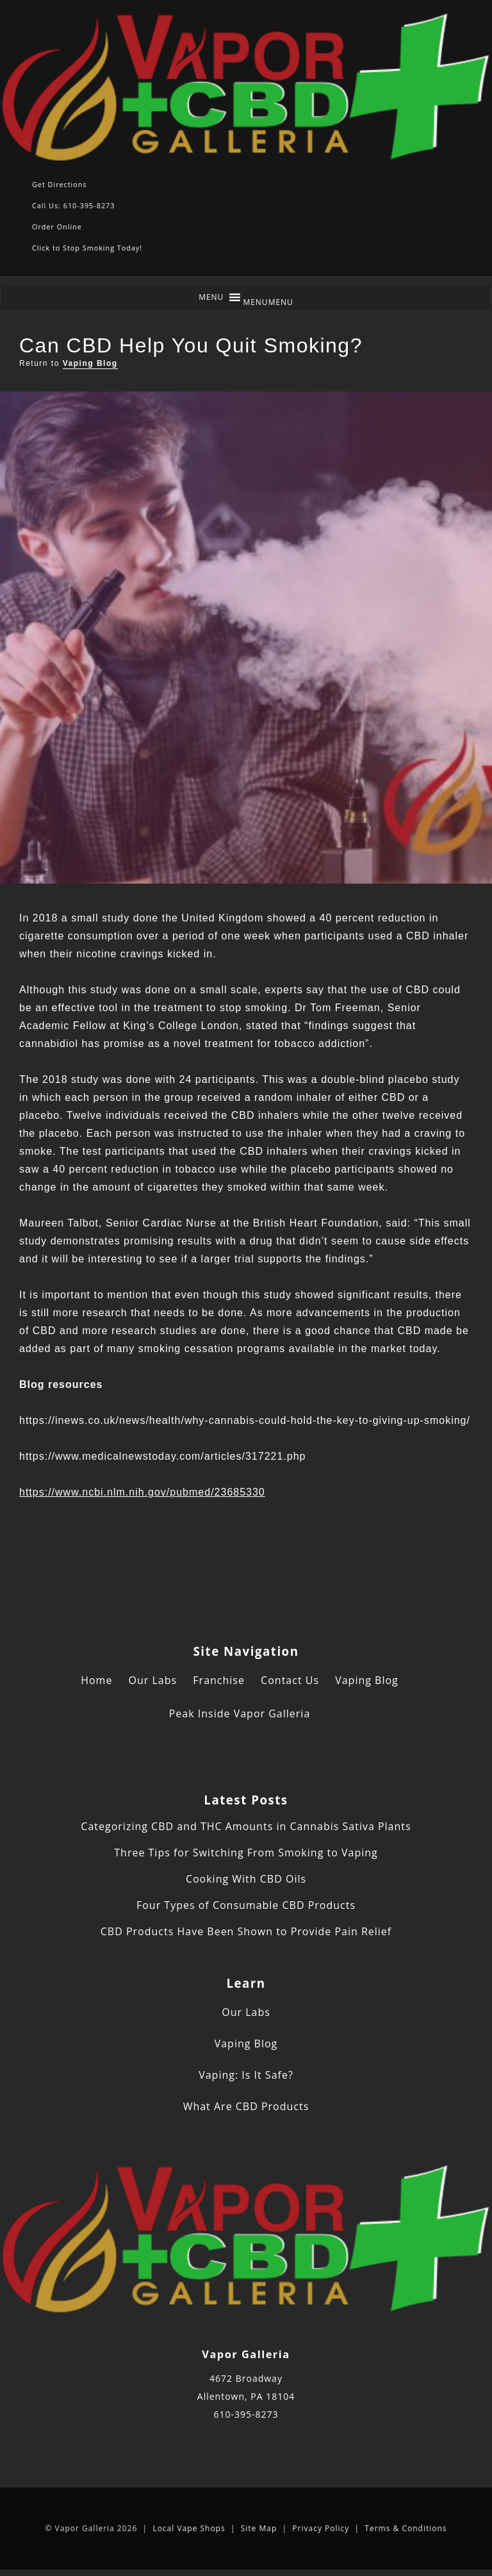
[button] (268, 302)
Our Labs (153, 1680)
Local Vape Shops (188, 2528)
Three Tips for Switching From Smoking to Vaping (245, 1852)
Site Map (259, 2528)
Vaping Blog (90, 363)
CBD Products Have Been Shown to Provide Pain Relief (246, 1931)
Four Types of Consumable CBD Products (246, 1905)
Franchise (219, 1680)
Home (96, 1680)
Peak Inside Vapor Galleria (240, 1713)
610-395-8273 (245, 2414)
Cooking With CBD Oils (246, 1879)
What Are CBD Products (246, 2106)
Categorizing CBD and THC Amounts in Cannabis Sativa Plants (246, 1826)
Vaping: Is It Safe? (246, 2075)
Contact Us (290, 1680)
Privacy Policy (320, 2528)
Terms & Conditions (406, 2528)
